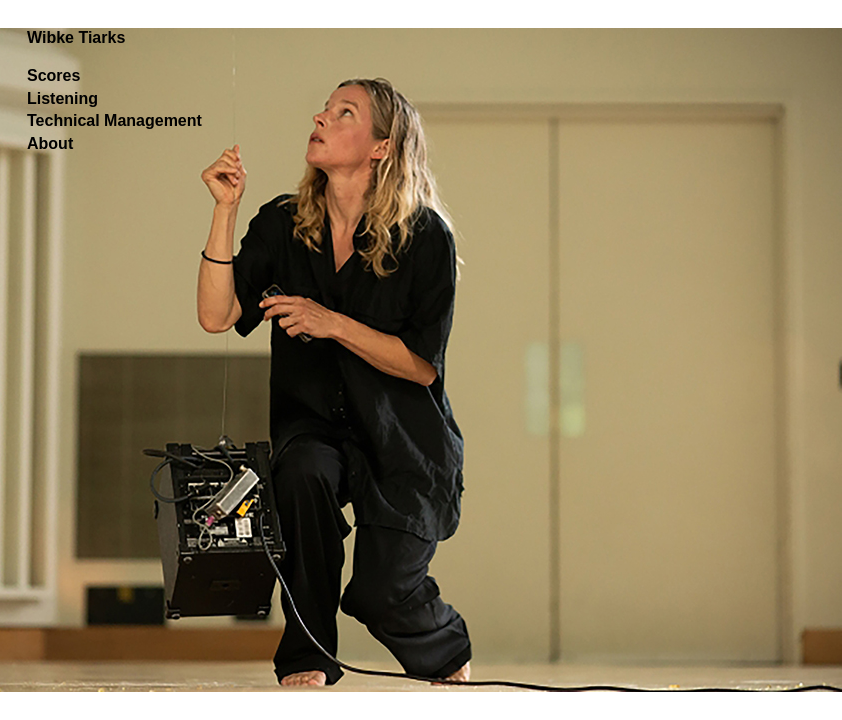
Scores (53, 75)
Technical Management (114, 120)
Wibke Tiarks (76, 37)
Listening (62, 98)
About (50, 143)
